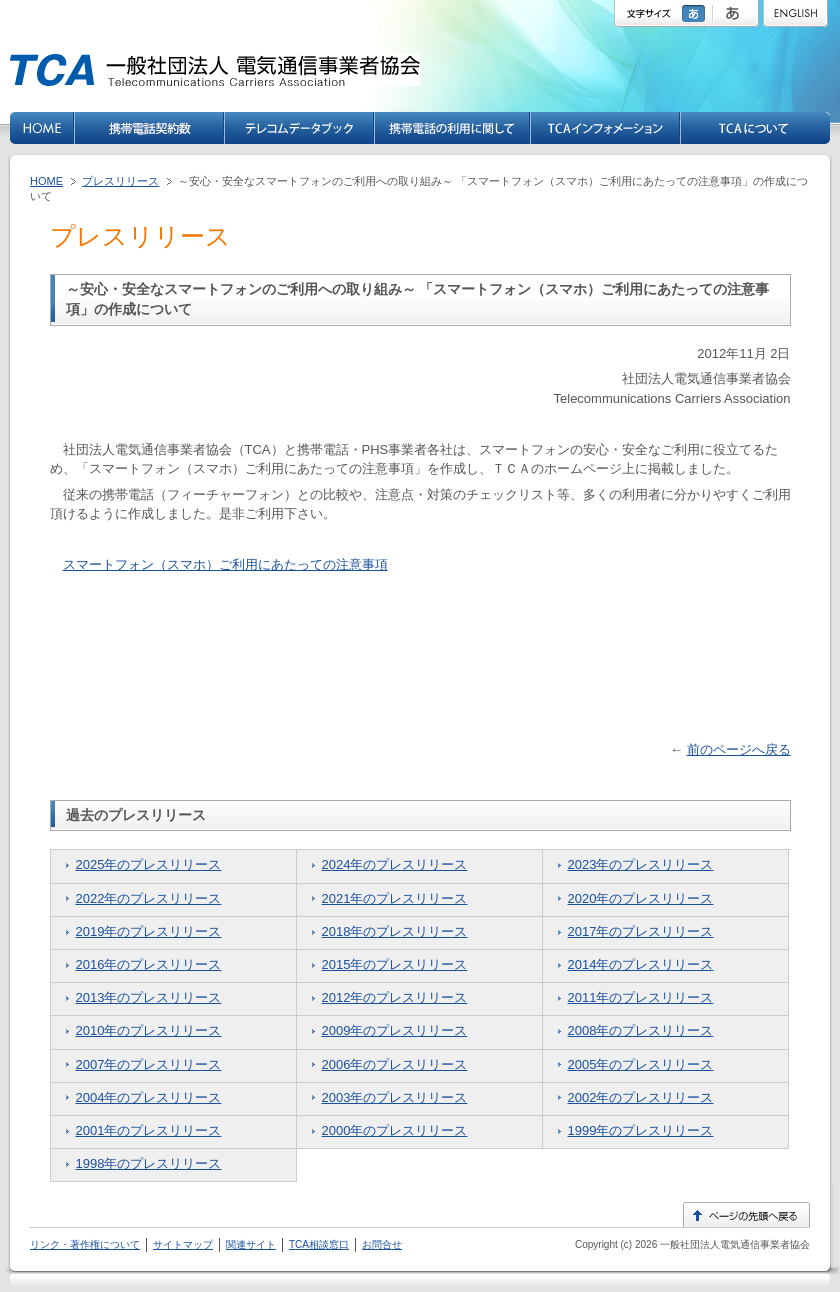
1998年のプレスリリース (149, 1163)
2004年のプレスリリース (149, 1097)
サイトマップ (183, 1244)
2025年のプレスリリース (149, 864)
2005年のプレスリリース (641, 1064)
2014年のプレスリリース (641, 964)
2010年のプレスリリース (149, 1030)
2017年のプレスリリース (641, 931)
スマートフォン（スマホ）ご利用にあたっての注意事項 (225, 564)
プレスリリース (120, 181)
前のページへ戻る (739, 749)
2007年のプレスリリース (149, 1064)
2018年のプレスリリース (395, 931)
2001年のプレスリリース (149, 1130)
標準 (696, 13)
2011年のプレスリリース (641, 997)
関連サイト (251, 1244)
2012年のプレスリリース (395, 997)
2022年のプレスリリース (149, 898)
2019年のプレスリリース (149, 931)
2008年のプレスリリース (641, 1030)
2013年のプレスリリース (149, 997)
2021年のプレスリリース (395, 898)
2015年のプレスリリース (395, 964)
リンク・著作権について (85, 1244)
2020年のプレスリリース (641, 898)
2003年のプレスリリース (395, 1097)
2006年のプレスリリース (395, 1064)
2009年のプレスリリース (395, 1030)
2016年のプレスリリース (149, 964)
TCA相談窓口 (319, 1244)
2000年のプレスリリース (395, 1130)
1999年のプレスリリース (641, 1130)
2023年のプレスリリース (641, 864)
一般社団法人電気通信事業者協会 (733, 1244)
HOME (46, 181)
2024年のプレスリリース (395, 864)
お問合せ (382, 1244)
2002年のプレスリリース (641, 1097)
